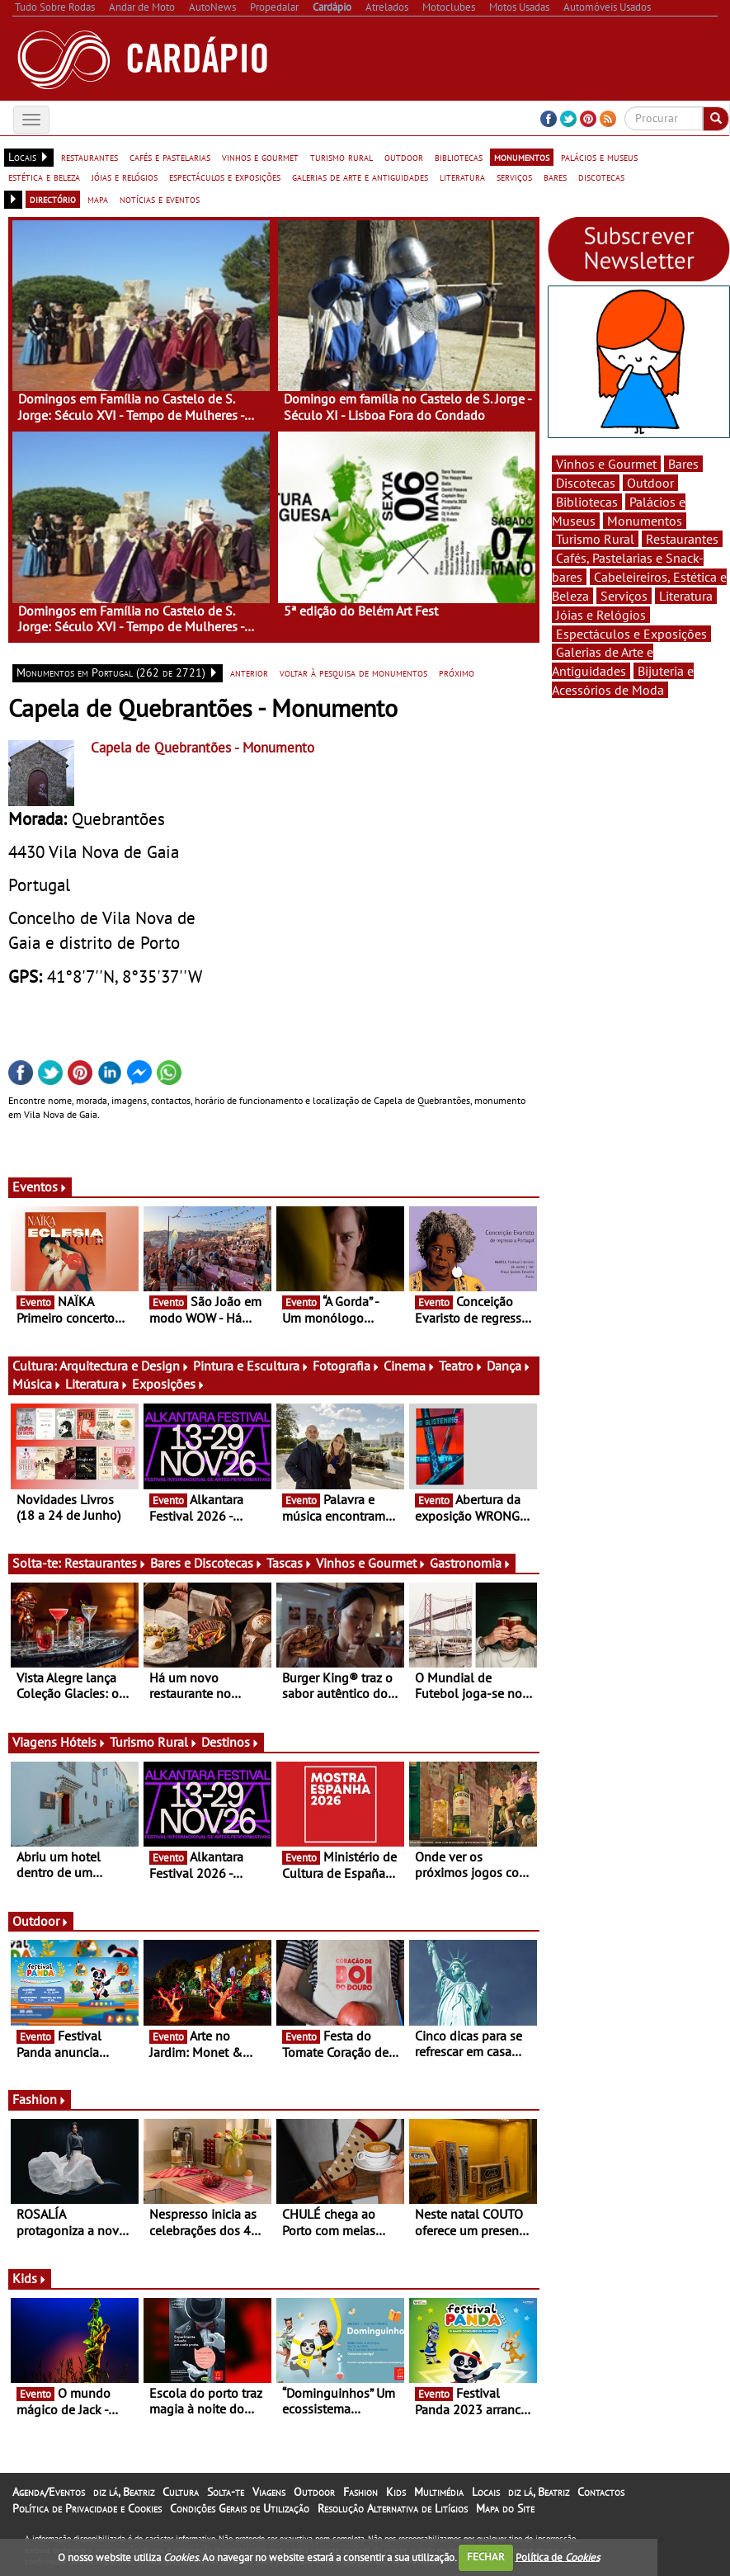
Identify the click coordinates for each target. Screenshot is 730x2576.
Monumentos (644, 520)
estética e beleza (44, 176)
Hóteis (83, 1742)
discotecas (601, 176)
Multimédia (439, 2491)
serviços (514, 176)
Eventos (40, 1186)
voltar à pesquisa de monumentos (353, 672)
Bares (683, 463)
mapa (97, 198)
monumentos (521, 156)
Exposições (168, 1383)
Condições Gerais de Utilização (239, 2508)
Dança (509, 1365)
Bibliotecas (587, 501)
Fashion (39, 2099)
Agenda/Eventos (48, 2491)
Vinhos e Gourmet (371, 1563)
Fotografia (346, 1365)
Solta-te (225, 2491)
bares (555, 176)
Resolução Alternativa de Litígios (393, 2508)
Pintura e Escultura (251, 1365)
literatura (462, 176)
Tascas (289, 1563)
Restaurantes (105, 1563)
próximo (456, 672)
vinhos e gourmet (260, 156)
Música (37, 1383)
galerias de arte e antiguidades (360, 176)
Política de (558, 2557)
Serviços (624, 595)
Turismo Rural (154, 1742)
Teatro (461, 1365)
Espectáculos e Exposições (631, 633)
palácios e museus (599, 156)
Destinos (230, 1742)
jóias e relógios (125, 176)
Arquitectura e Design (124, 1365)
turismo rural (341, 156)
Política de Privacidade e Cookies (87, 2508)
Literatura (97, 1383)
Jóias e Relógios (601, 614)
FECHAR (486, 2557)
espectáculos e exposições (224, 176)
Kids (29, 2278)
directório (53, 198)
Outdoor (40, 1921)
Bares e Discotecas (206, 1563)
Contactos (600, 2491)
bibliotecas (459, 156)
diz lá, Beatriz (123, 2491)
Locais (486, 2491)
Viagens (268, 2491)
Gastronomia (470, 1563)
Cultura (180, 2491)
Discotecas (585, 482)
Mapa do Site (505, 2508)
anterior (249, 672)
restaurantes (89, 156)
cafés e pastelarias (170, 156)
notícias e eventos (160, 198)
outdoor (403, 156)
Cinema (410, 1365)
